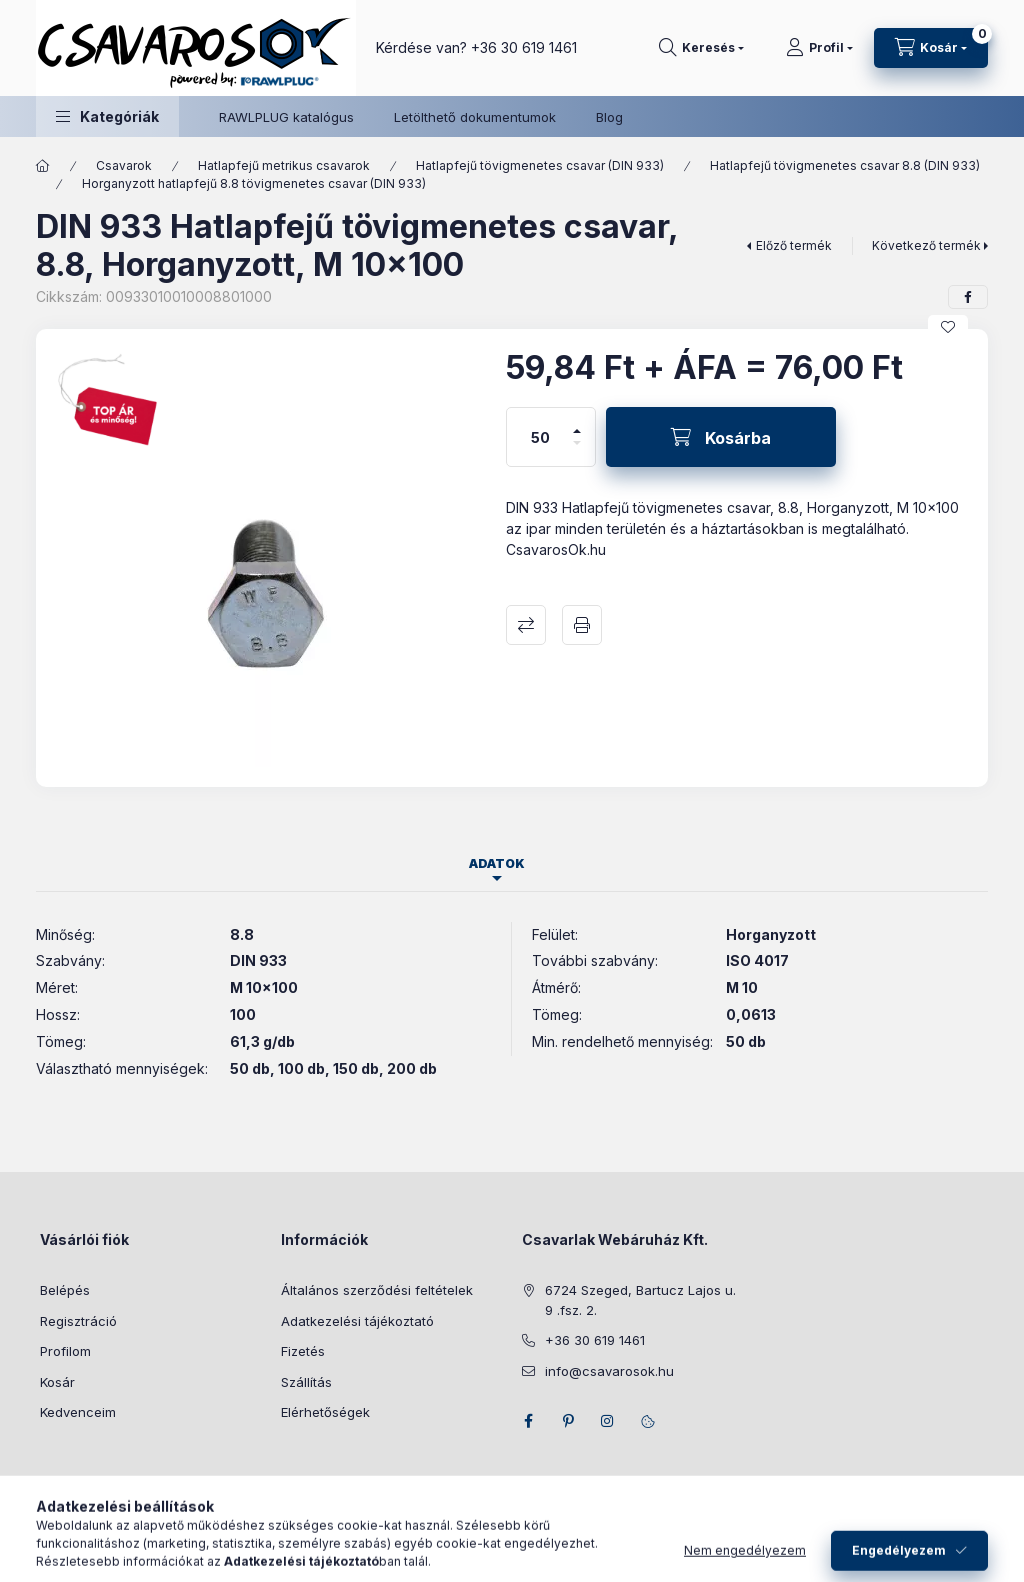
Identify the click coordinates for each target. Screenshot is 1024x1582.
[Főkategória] (43, 166)
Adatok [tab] (497, 863)
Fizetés (303, 1351)
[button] (107, 116)
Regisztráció (78, 1321)
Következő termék (926, 245)
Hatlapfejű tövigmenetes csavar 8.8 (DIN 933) (845, 165)
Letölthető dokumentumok (475, 117)
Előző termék (794, 245)
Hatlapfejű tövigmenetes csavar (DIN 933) (540, 165)
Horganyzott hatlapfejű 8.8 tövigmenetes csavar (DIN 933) (254, 183)
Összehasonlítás (526, 625)
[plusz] (577, 422)
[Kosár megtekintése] (931, 48)
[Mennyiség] (541, 437)
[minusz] (577, 451)
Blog (609, 117)
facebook (528, 1421)
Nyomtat (582, 625)
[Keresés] (701, 48)
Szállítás (306, 1382)
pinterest (568, 1421)
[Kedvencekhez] (948, 327)
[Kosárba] (721, 437)
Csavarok (124, 165)
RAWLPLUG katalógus (286, 117)
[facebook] (968, 297)
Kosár (57, 1382)
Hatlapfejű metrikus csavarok (284, 165)
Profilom (65, 1351)
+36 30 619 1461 (524, 47)
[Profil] (819, 48)
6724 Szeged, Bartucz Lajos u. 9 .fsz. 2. (640, 1300)
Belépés (65, 1290)
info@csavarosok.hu (609, 1371)
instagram (608, 1421)
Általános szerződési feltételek (377, 1290)
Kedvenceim (78, 1412)
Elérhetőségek (325, 1412)
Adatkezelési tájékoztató (357, 1321)
